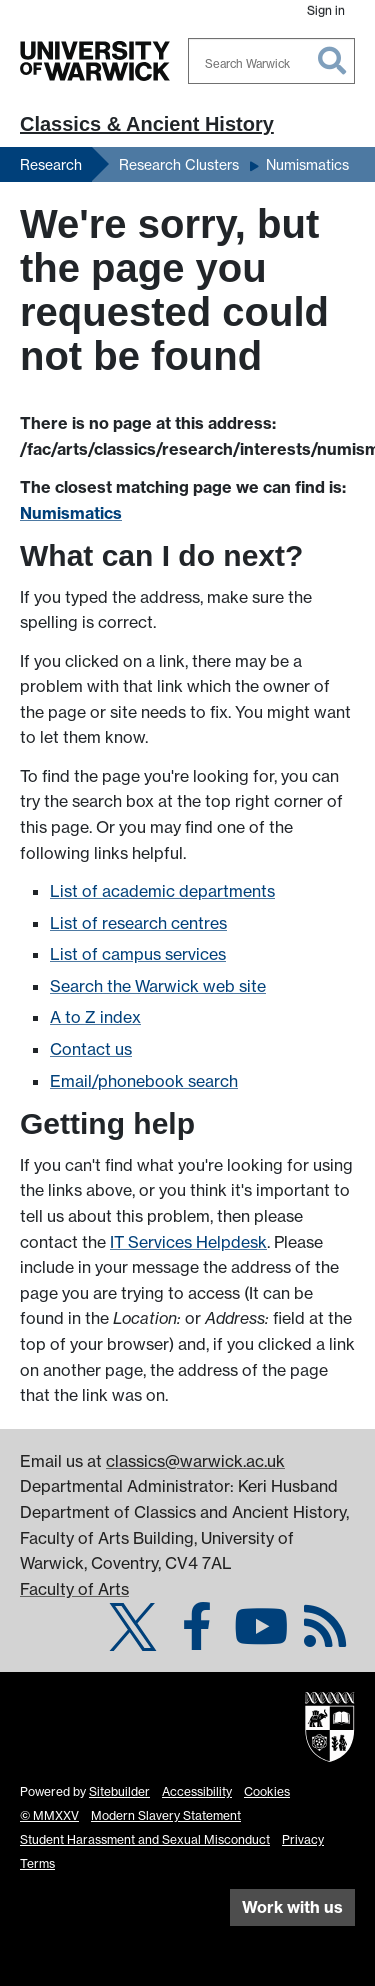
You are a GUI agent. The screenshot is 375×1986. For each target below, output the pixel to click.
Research (51, 164)
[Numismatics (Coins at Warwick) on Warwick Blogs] (325, 1638)
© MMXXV (49, 1815)
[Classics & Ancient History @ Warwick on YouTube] (261, 1638)
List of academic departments (162, 891)
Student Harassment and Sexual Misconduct (145, 1839)
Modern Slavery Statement (166, 1815)
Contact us (91, 1049)
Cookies (267, 1791)
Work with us (292, 1907)
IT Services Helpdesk (188, 1242)
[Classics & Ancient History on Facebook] (197, 1638)
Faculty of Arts (74, 1589)
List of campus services (138, 954)
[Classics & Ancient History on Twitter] (133, 1638)
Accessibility (197, 1791)
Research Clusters (179, 164)
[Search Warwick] (272, 61)
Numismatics (307, 164)
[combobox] (272, 61)
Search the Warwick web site (158, 986)
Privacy (303, 1839)
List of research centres (138, 923)
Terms (37, 1863)
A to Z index (95, 1017)
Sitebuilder (119, 1791)
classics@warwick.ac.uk (195, 1461)
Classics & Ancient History (147, 124)
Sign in (326, 10)
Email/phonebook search (144, 1081)
